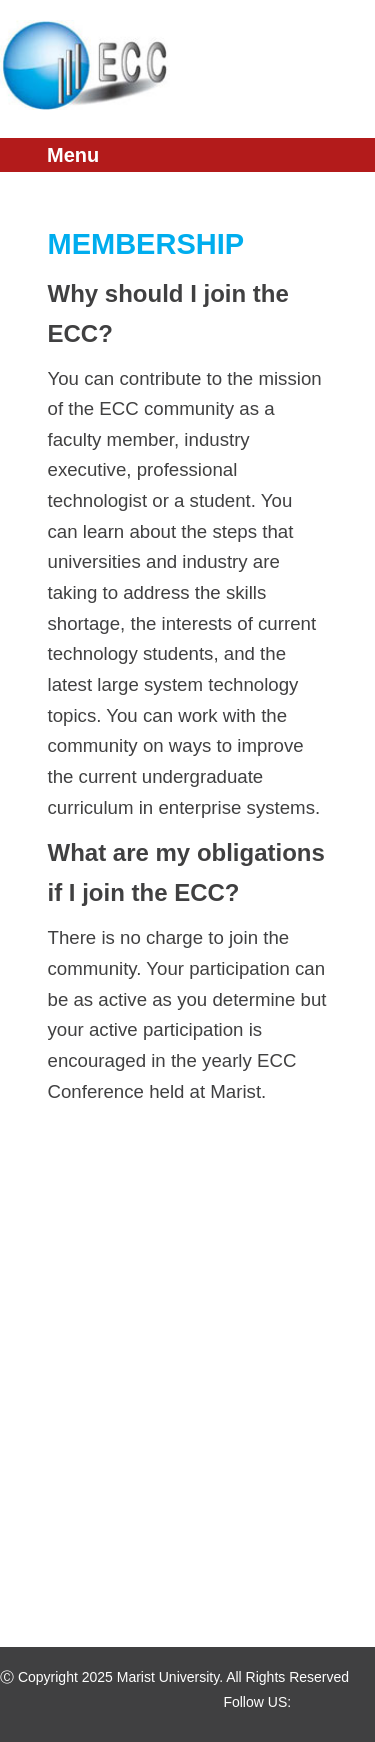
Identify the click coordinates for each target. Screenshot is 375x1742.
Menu (73, 155)
